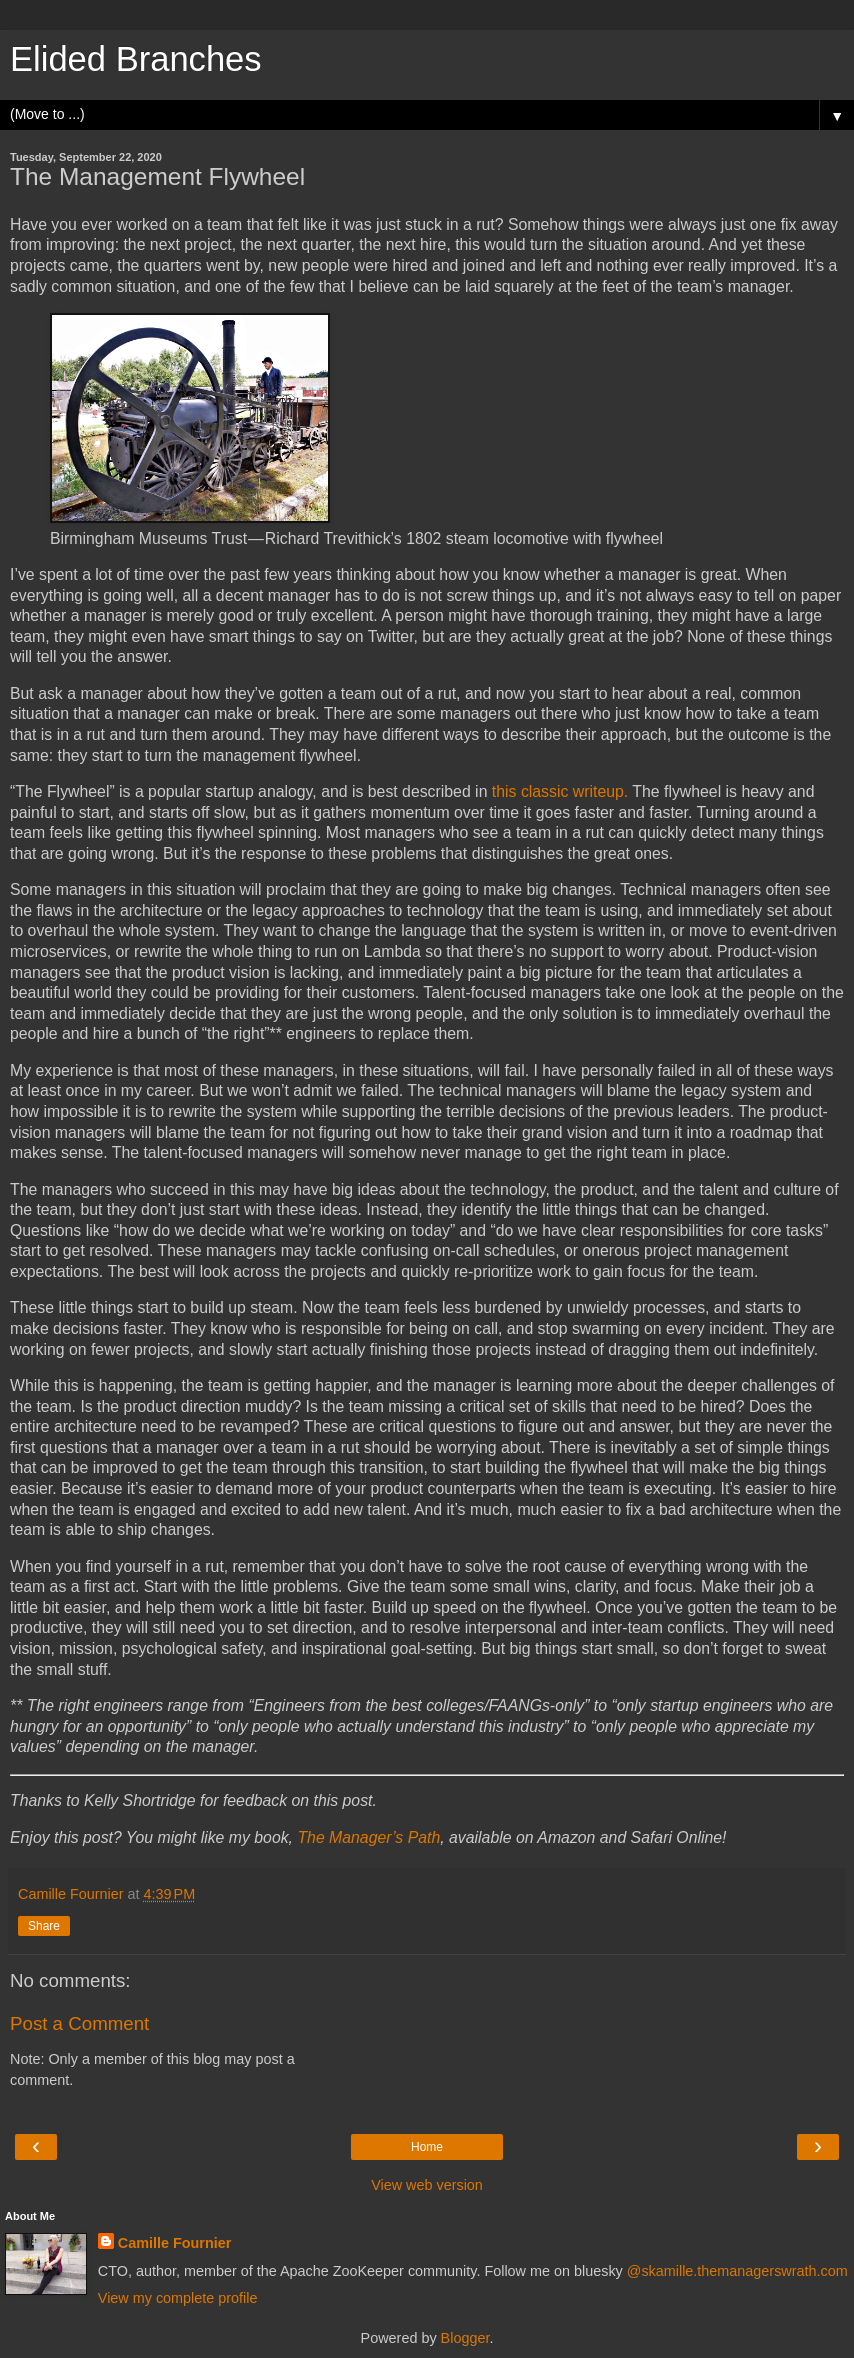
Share (44, 1926)
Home (427, 2147)
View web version (427, 2185)
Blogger (465, 2338)
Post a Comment (79, 2023)
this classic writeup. (557, 791)
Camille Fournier (175, 2243)
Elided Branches (136, 59)
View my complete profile (178, 2298)
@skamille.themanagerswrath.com (737, 2271)
